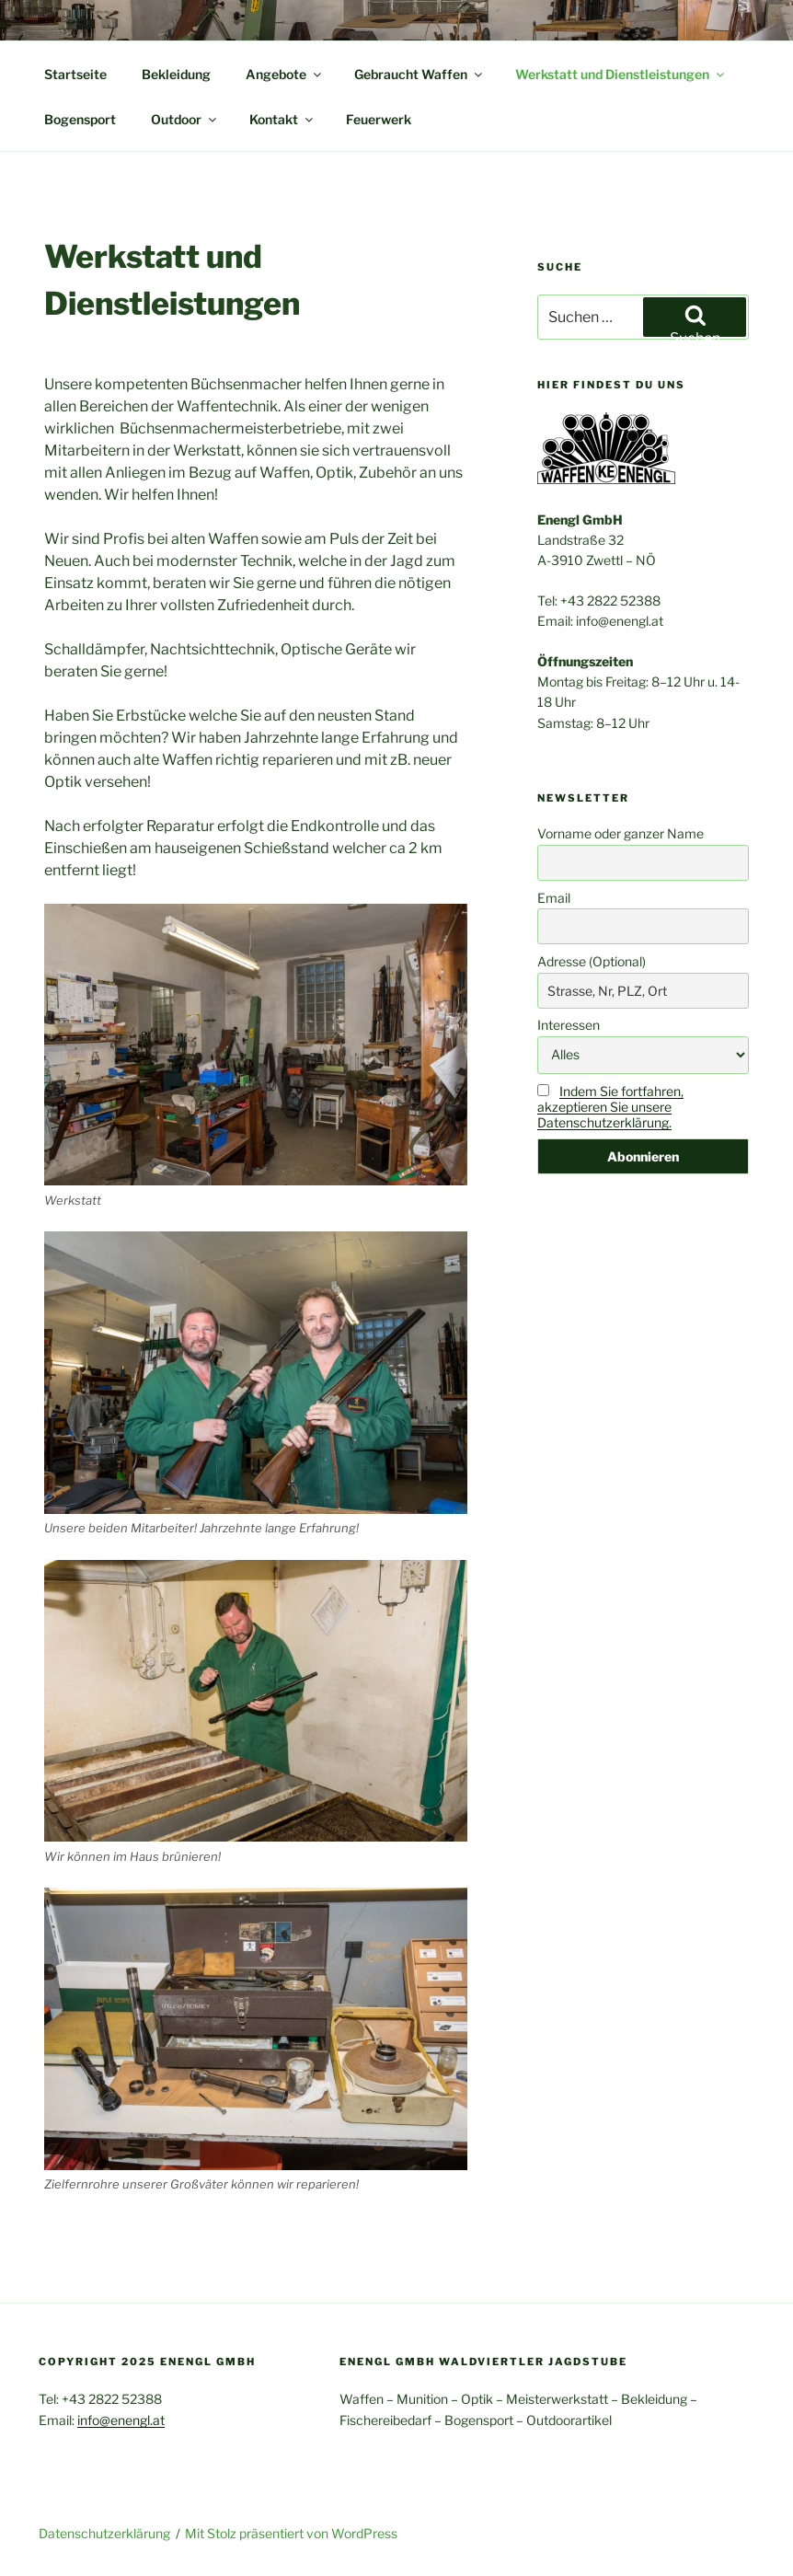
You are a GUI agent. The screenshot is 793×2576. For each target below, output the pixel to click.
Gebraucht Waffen (419, 74)
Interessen (568, 1025)
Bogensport (80, 119)
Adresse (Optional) (591, 961)
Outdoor (185, 119)
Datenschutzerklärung (104, 2533)
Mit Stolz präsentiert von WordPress (291, 2533)
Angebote (285, 74)
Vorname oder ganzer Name (620, 833)
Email (553, 898)
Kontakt (282, 119)
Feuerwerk (378, 119)
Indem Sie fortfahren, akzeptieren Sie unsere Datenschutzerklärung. (610, 1106)
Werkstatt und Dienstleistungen (621, 74)
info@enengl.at (121, 2420)
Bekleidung (176, 74)
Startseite (75, 74)
